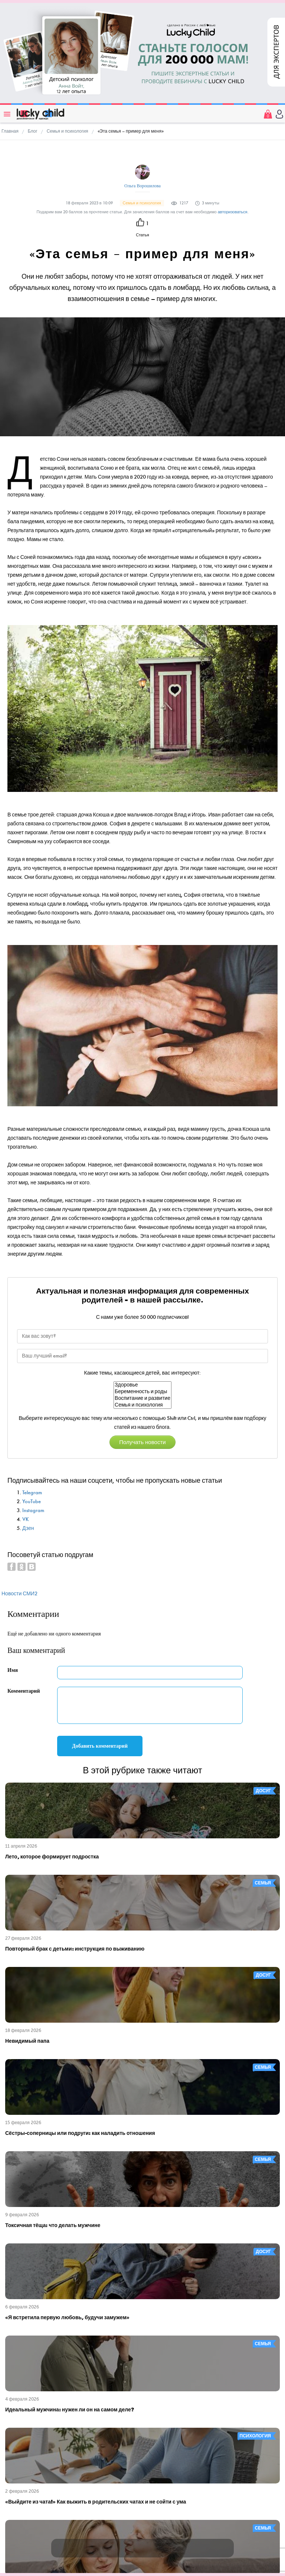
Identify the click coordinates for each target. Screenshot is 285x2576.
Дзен (28, 1528)
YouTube (31, 1501)
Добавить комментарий (100, 1746)
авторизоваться (233, 212)
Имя (12, 1670)
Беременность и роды (142, 1391)
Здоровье (142, 1385)
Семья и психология (142, 1405)
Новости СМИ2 (19, 1593)
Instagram (33, 1510)
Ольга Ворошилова (142, 185)
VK (25, 1519)
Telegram (32, 1492)
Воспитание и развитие (142, 1398)
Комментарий (23, 1691)
